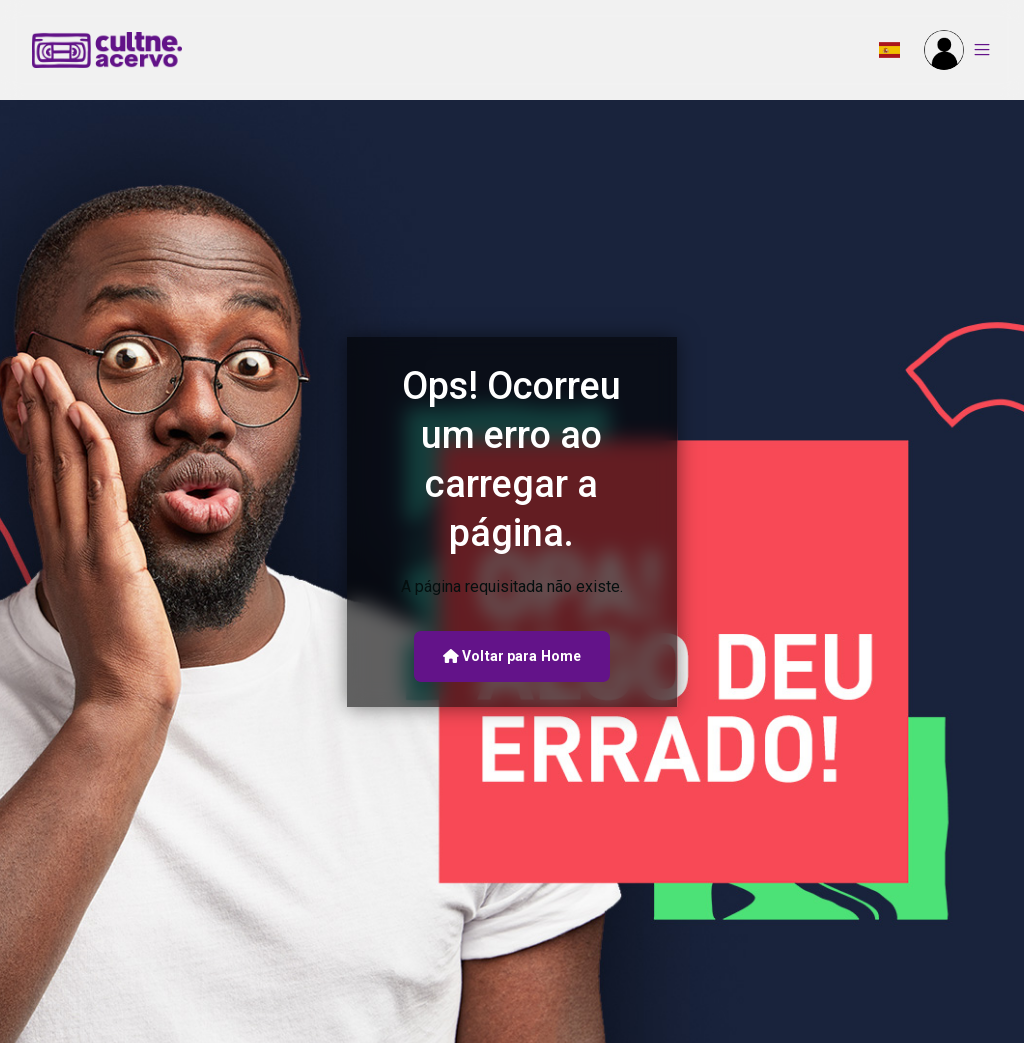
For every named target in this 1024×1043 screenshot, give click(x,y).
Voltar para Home (512, 656)
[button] (889, 50)
